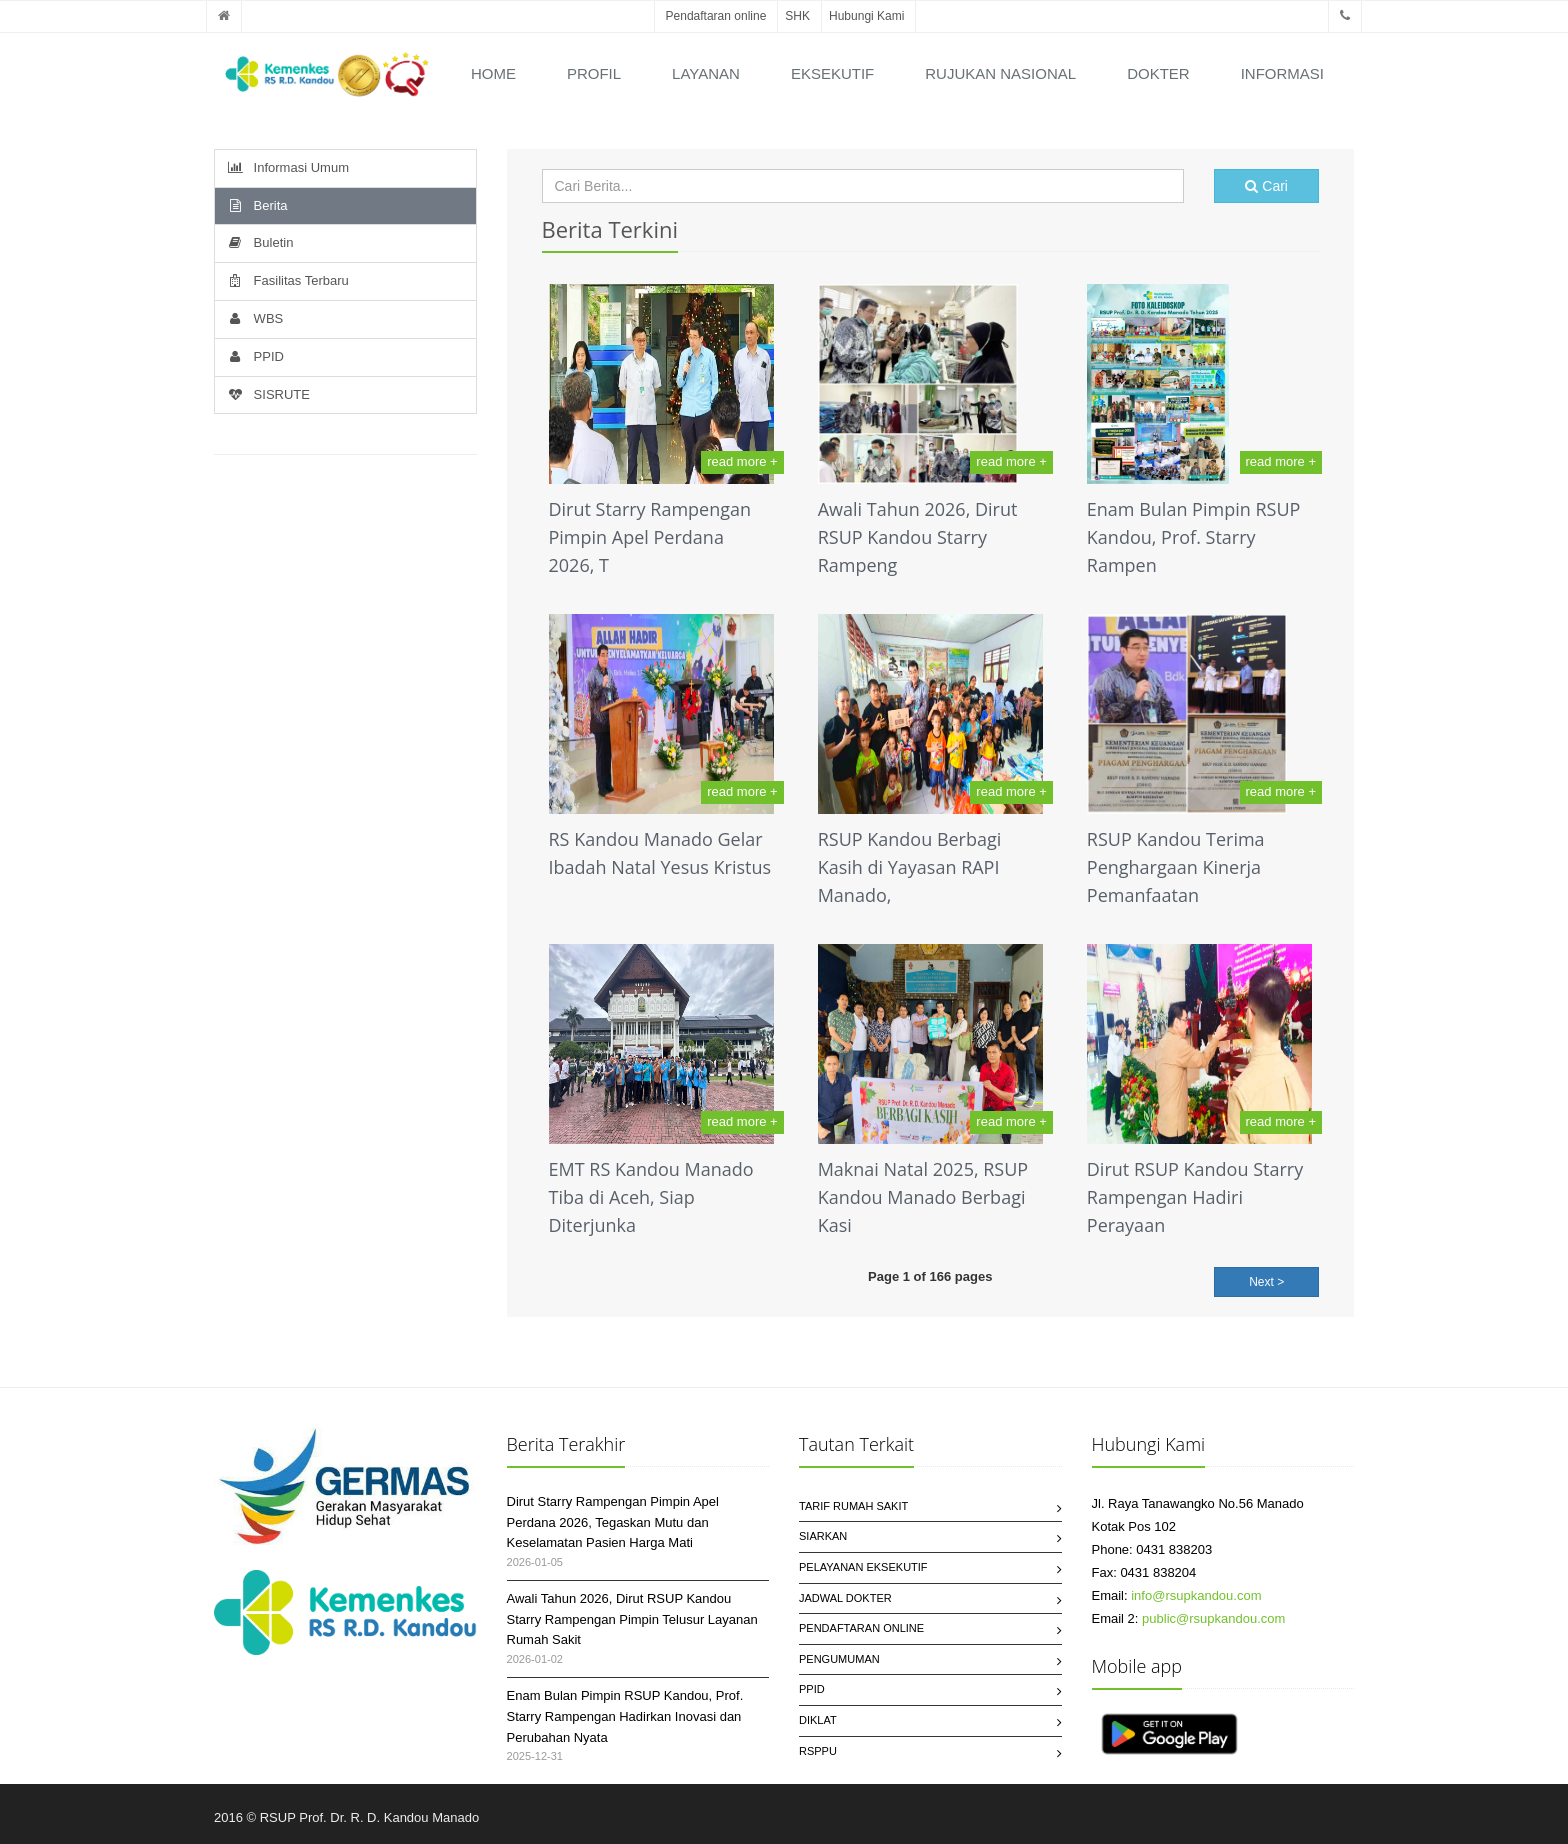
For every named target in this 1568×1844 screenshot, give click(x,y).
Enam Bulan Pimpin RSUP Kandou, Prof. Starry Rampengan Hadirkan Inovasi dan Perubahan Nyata (625, 1716)
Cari (1266, 186)
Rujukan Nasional (1000, 73)
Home (493, 73)
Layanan (706, 73)
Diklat (818, 1720)
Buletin (259, 242)
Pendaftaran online (716, 16)
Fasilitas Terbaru (287, 280)
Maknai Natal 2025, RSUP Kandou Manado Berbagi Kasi (923, 1197)
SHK (797, 16)
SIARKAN (823, 1536)
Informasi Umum (287, 167)
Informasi (1282, 73)
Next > (1266, 1282)
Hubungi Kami (866, 16)
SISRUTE (267, 394)
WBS (254, 318)
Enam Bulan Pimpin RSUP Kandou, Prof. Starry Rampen (1194, 537)
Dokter (1158, 73)
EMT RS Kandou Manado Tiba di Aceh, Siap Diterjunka (651, 1197)
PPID (254, 356)
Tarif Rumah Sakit (853, 1506)
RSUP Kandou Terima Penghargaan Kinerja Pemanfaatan (1176, 867)
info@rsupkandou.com (1196, 1595)
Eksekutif (832, 73)
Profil (594, 73)
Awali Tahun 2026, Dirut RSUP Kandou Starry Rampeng (918, 537)
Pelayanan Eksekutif (863, 1567)
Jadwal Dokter (845, 1598)
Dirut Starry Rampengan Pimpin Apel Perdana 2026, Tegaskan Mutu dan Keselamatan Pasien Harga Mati (613, 1522)
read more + (742, 461)
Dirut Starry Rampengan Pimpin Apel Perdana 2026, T (650, 537)
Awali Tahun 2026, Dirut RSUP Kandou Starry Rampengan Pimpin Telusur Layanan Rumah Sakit (632, 1619)
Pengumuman (839, 1659)
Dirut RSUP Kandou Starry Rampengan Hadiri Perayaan (1195, 1197)
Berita (256, 205)
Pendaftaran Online (861, 1628)
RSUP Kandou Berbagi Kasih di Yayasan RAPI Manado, (910, 867)
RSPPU (818, 1751)
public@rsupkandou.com (1213, 1618)
